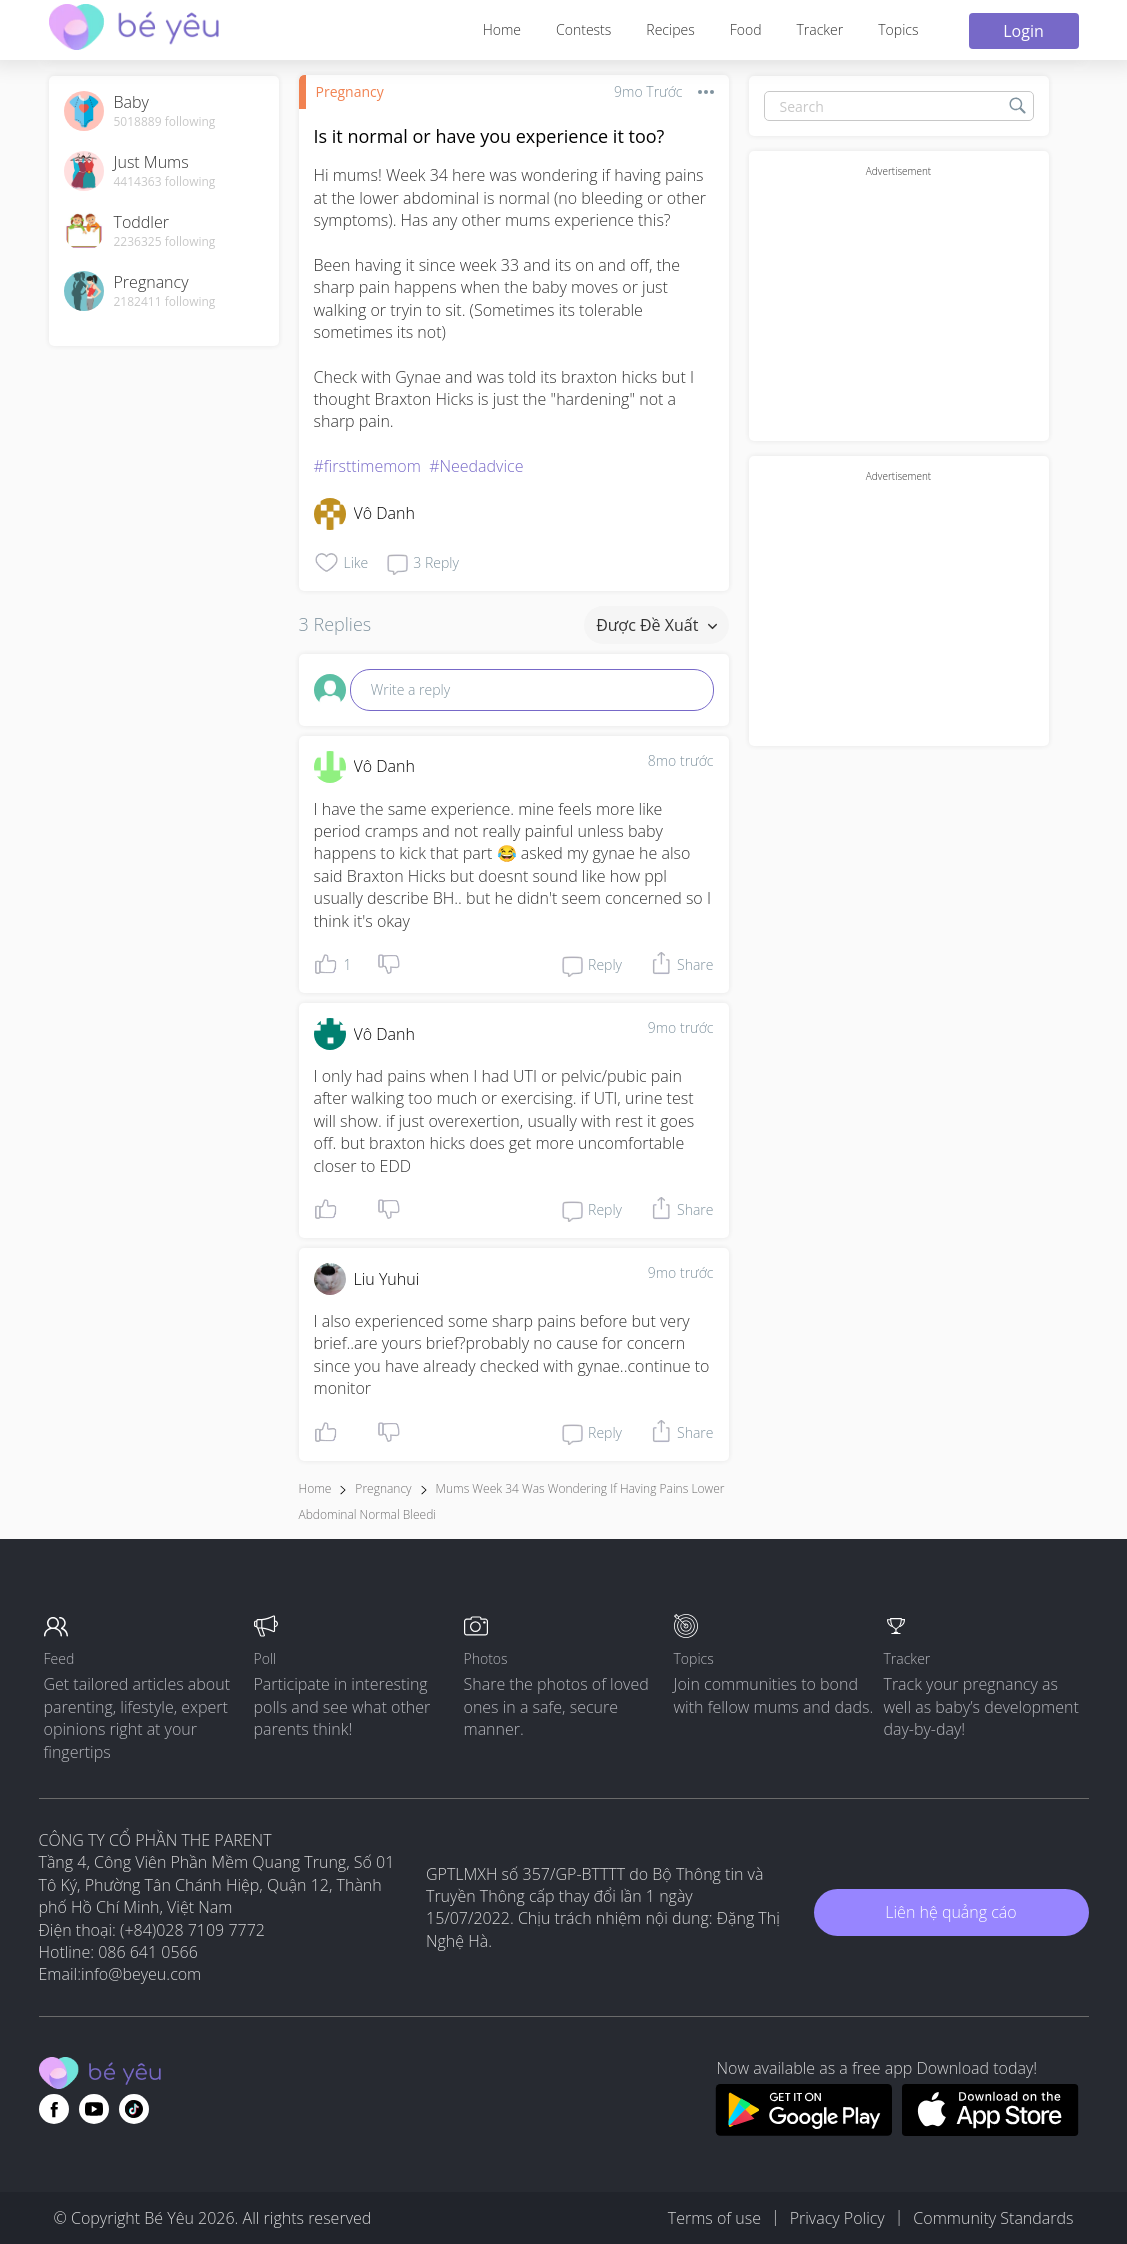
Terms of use (714, 2218)
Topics (898, 29)
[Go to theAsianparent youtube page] (94, 2109)
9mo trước (681, 1027)
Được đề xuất (656, 625)
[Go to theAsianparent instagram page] (134, 2109)
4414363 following (165, 182)
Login (1023, 31)
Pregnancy (350, 91)
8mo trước (681, 760)
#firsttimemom (367, 466)
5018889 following (165, 122)
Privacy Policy (837, 2218)
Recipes (670, 29)
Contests (583, 29)
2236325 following (165, 242)
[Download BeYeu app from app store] (990, 2130)
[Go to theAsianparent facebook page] (54, 2109)
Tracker (819, 29)
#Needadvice (476, 466)
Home (502, 29)
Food (746, 29)
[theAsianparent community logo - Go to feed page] (134, 29)
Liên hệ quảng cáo (950, 1912)
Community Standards (993, 2218)
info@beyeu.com (141, 1974)
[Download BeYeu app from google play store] (803, 2130)
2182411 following (165, 302)
